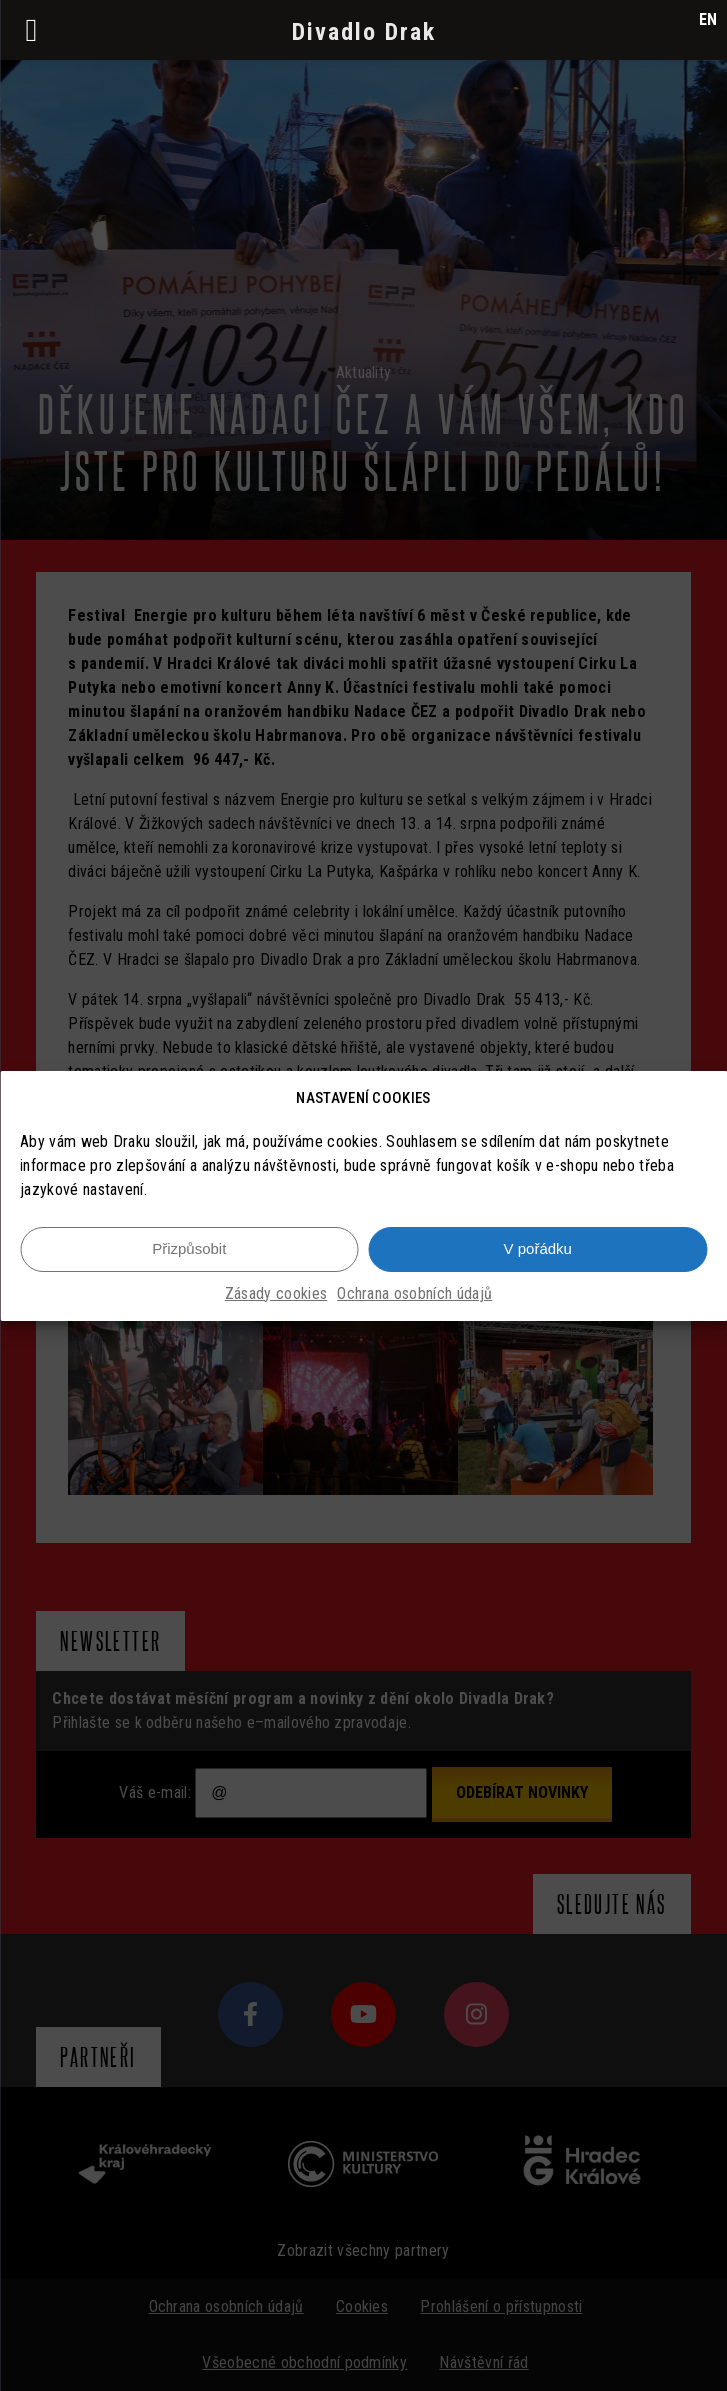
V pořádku (538, 1248)
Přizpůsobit (189, 1248)
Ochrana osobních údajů (414, 1293)
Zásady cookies (276, 1293)
